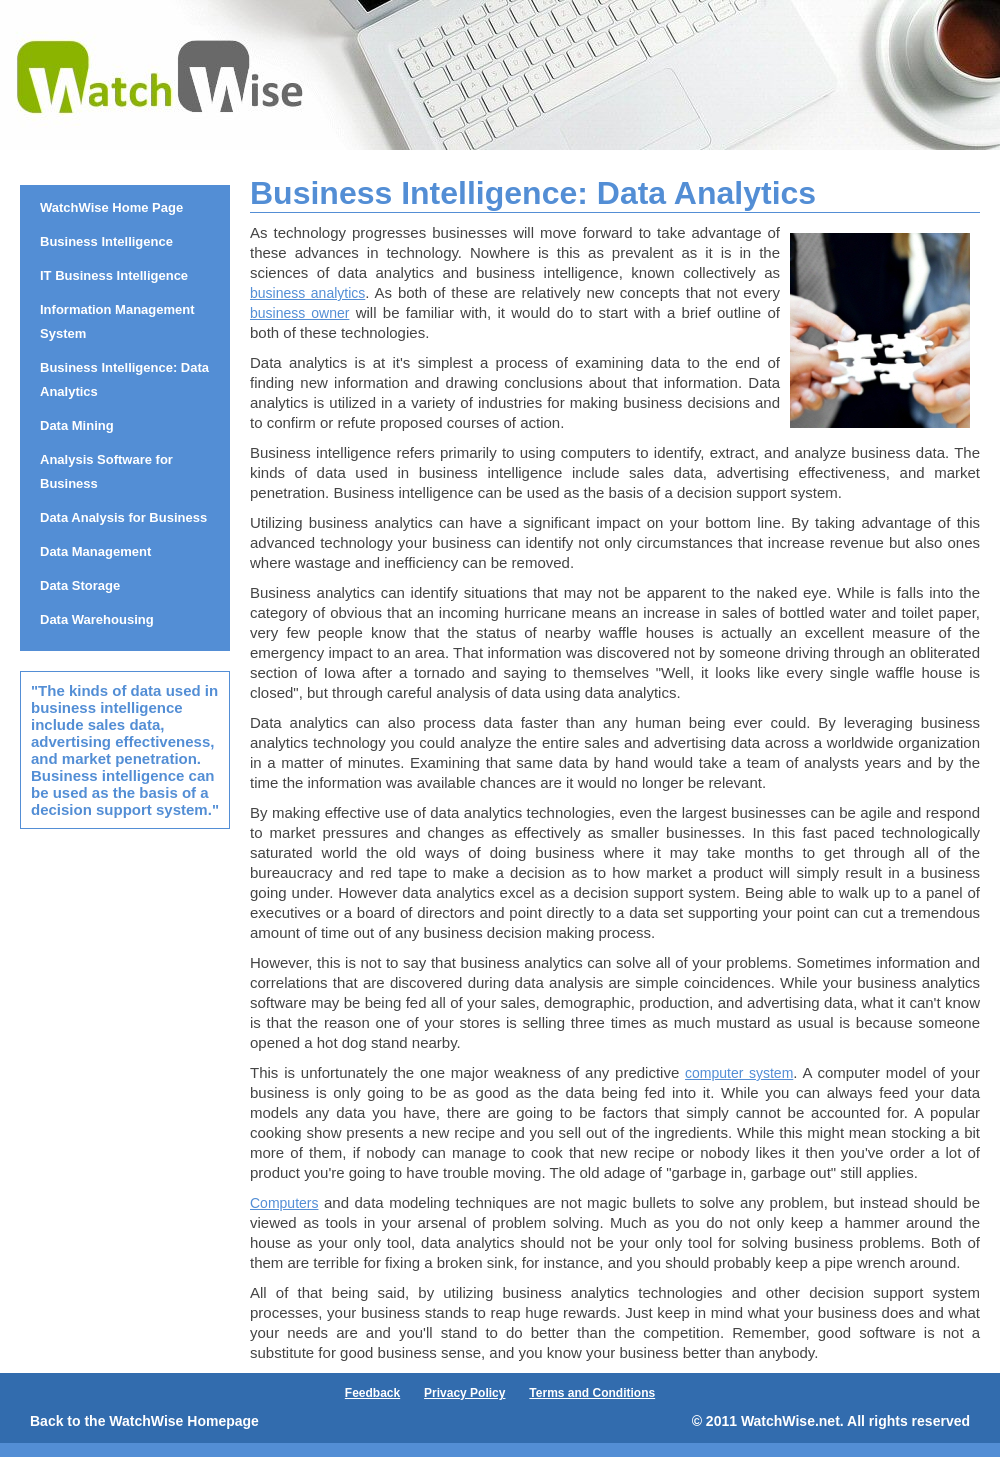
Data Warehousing (97, 619)
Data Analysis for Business (123, 517)
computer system (739, 1073)
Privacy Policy (464, 1393)
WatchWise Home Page (111, 207)
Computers (284, 1203)
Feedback (372, 1393)
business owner (299, 313)
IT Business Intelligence (114, 275)
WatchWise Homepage (184, 1421)
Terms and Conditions (592, 1393)
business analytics (307, 293)
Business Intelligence (106, 241)
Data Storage (80, 585)
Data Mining (77, 425)
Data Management (95, 551)
